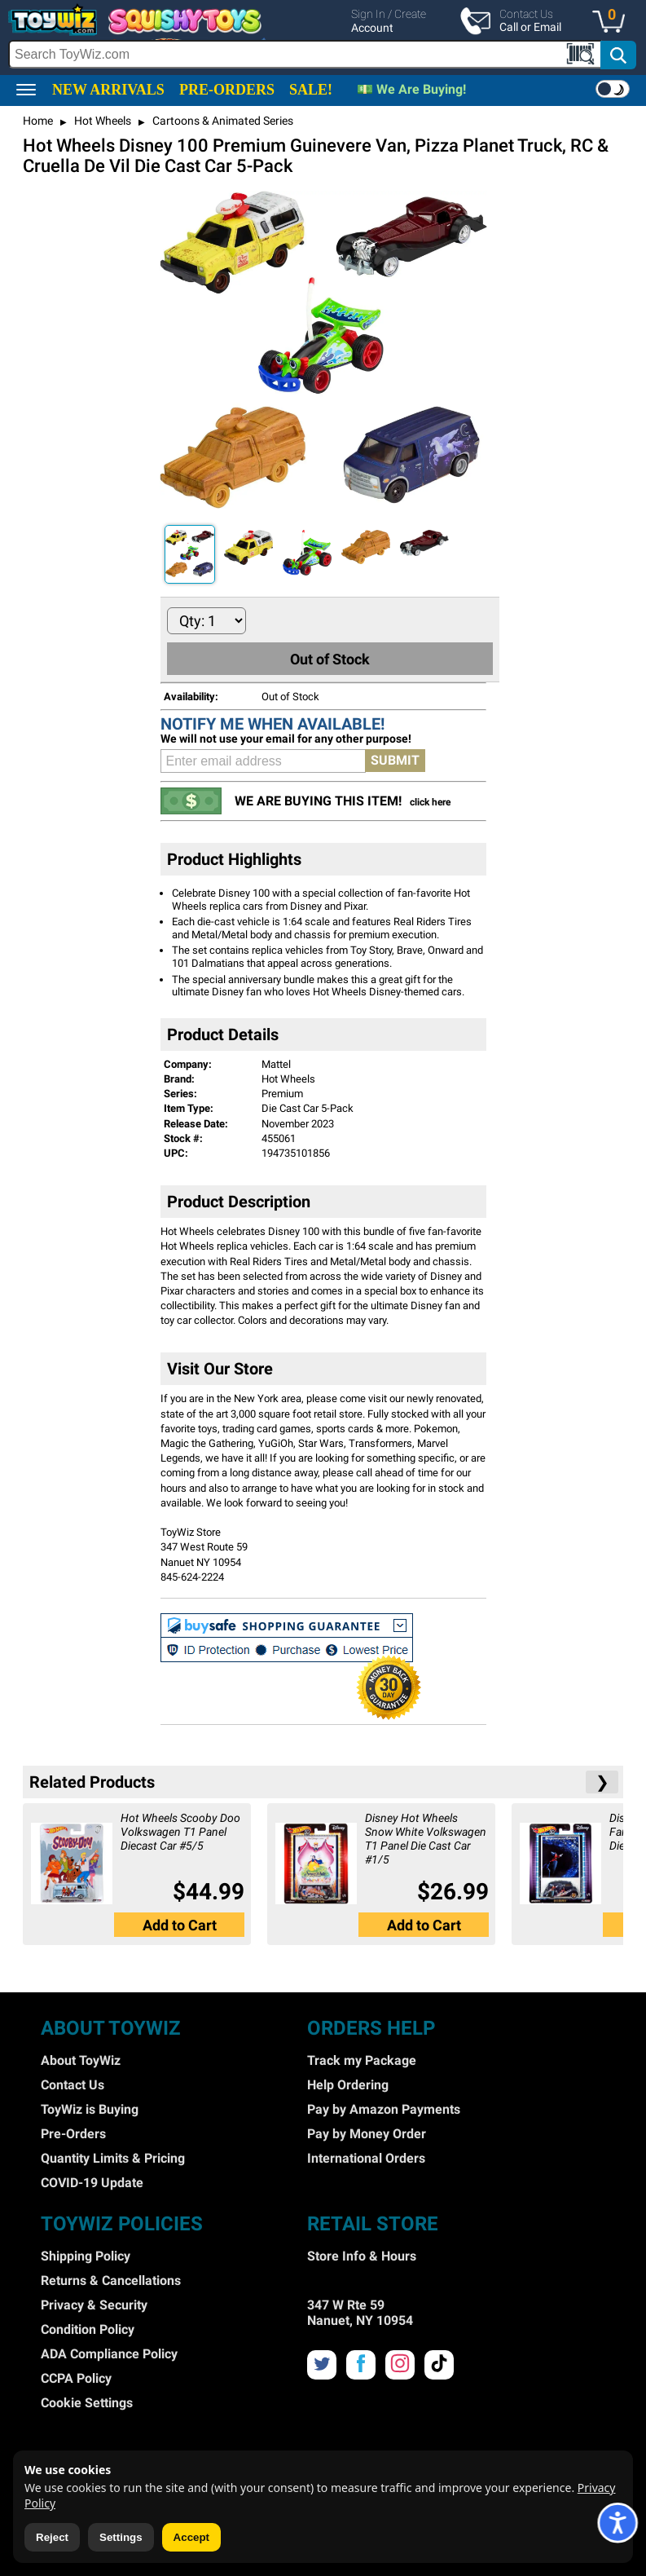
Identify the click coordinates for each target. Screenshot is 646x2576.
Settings (121, 2537)
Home (38, 120)
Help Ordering (348, 2085)
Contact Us (72, 2085)
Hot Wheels (101, 120)
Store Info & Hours (361, 2256)
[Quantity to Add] (206, 620)
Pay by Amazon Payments (383, 2109)
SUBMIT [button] (395, 760)
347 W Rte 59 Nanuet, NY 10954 (360, 2312)
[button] (612, 22)
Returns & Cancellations (111, 2280)
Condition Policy (87, 2329)
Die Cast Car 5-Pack (307, 1108)
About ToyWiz (81, 2060)
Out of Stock (330, 659)
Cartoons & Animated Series (221, 120)
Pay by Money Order (366, 2134)
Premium (282, 1093)
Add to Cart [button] (180, 1925)
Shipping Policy (85, 2256)
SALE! (310, 90)
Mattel (276, 1064)
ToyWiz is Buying (89, 2109)
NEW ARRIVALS (108, 90)
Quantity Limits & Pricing (113, 2158)
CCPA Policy (76, 2378)
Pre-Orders (73, 2134)
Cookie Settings (87, 2403)
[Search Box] (305, 54)
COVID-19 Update (92, 2182)
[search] (323, 54)
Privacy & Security (94, 2305)
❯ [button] (602, 1782)
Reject (52, 2537)
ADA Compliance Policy (109, 2354)
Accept (191, 2537)
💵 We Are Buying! (411, 89)
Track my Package (361, 2060)
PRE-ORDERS (227, 90)
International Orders (366, 2158)
